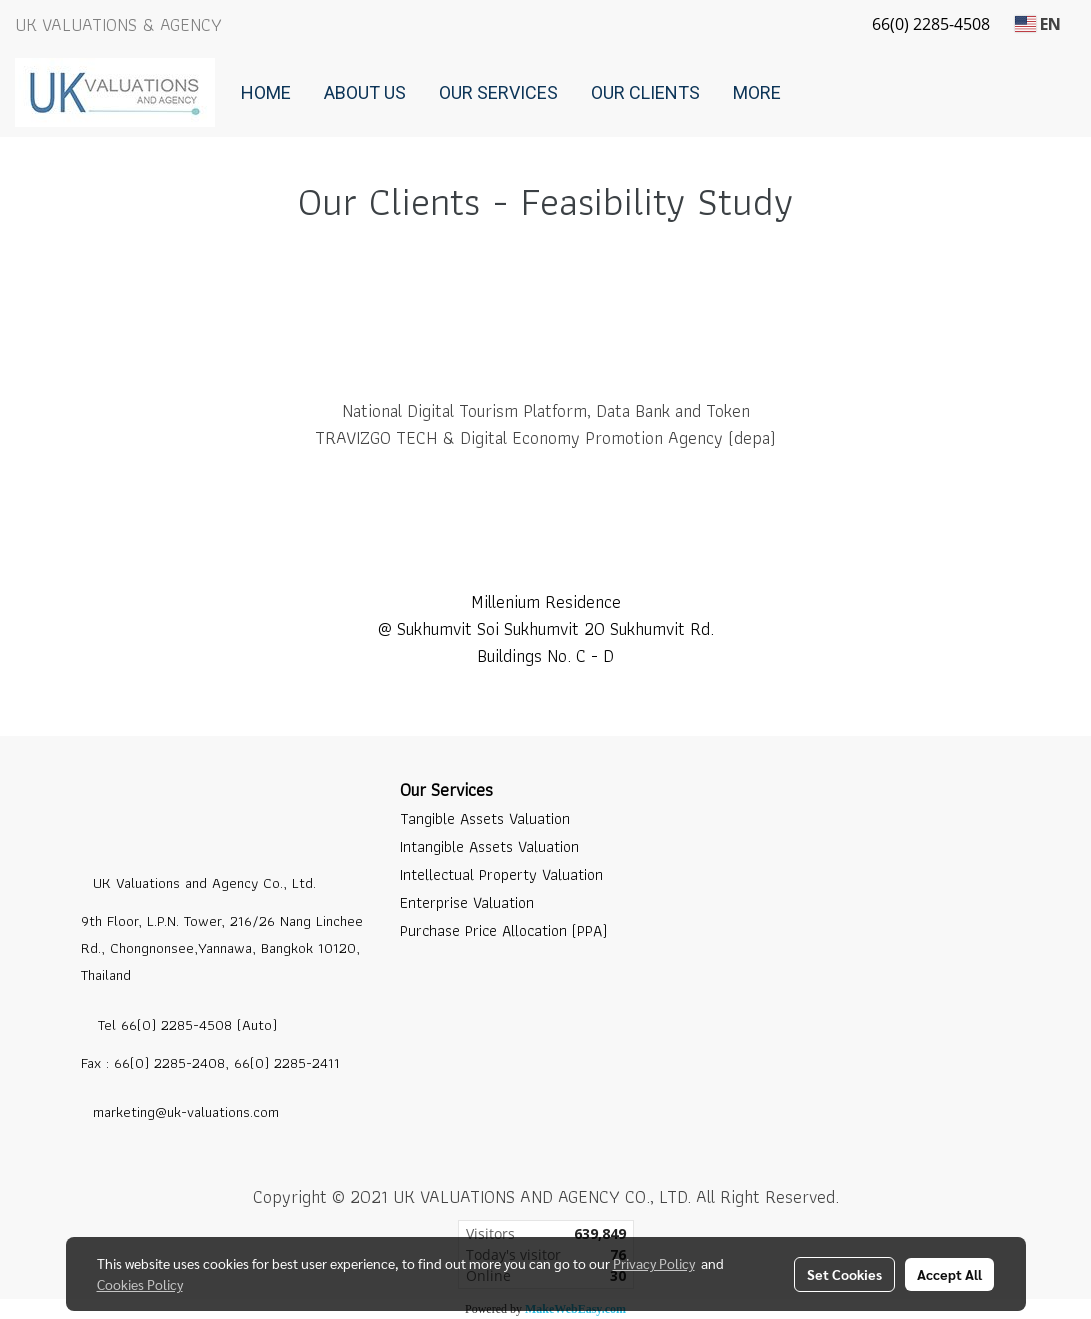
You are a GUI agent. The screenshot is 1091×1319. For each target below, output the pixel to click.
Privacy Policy (654, 1263)
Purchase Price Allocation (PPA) (503, 930)
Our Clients (645, 92)
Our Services (498, 92)
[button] (815, 93)
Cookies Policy (140, 1284)
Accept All (949, 1274)
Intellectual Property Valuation (501, 874)
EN (1038, 24)
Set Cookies (844, 1274)
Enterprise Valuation (467, 902)
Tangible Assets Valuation (485, 818)
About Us (365, 92)
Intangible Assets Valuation (489, 846)
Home (266, 92)
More (757, 92)
